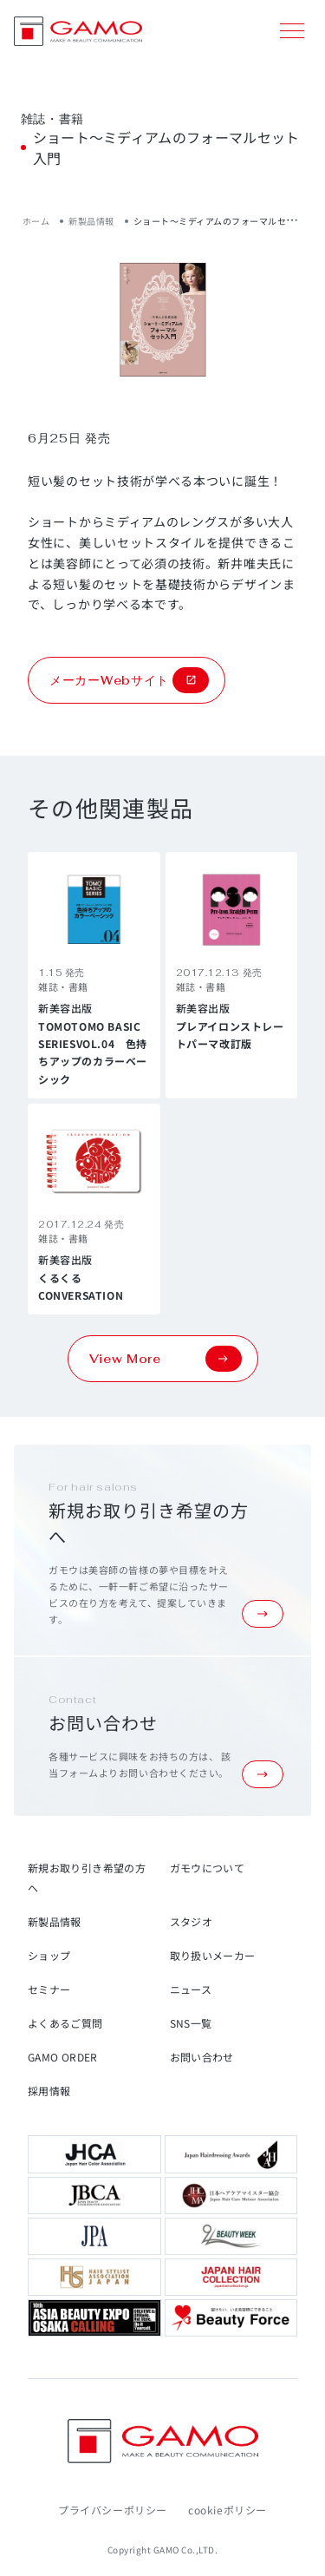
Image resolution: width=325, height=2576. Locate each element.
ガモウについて (207, 1867)
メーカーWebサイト (129, 680)
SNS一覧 (191, 2023)
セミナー (49, 1989)
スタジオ (191, 1921)
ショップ (49, 1955)
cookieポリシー (227, 2509)
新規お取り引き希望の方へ (87, 1877)
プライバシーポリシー (112, 2509)
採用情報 (49, 2090)
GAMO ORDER (63, 2056)
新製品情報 (91, 220)
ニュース (190, 1989)
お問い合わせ (202, 2056)
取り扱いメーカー (213, 1955)
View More (165, 1359)
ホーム (36, 220)
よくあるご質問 (65, 2023)
